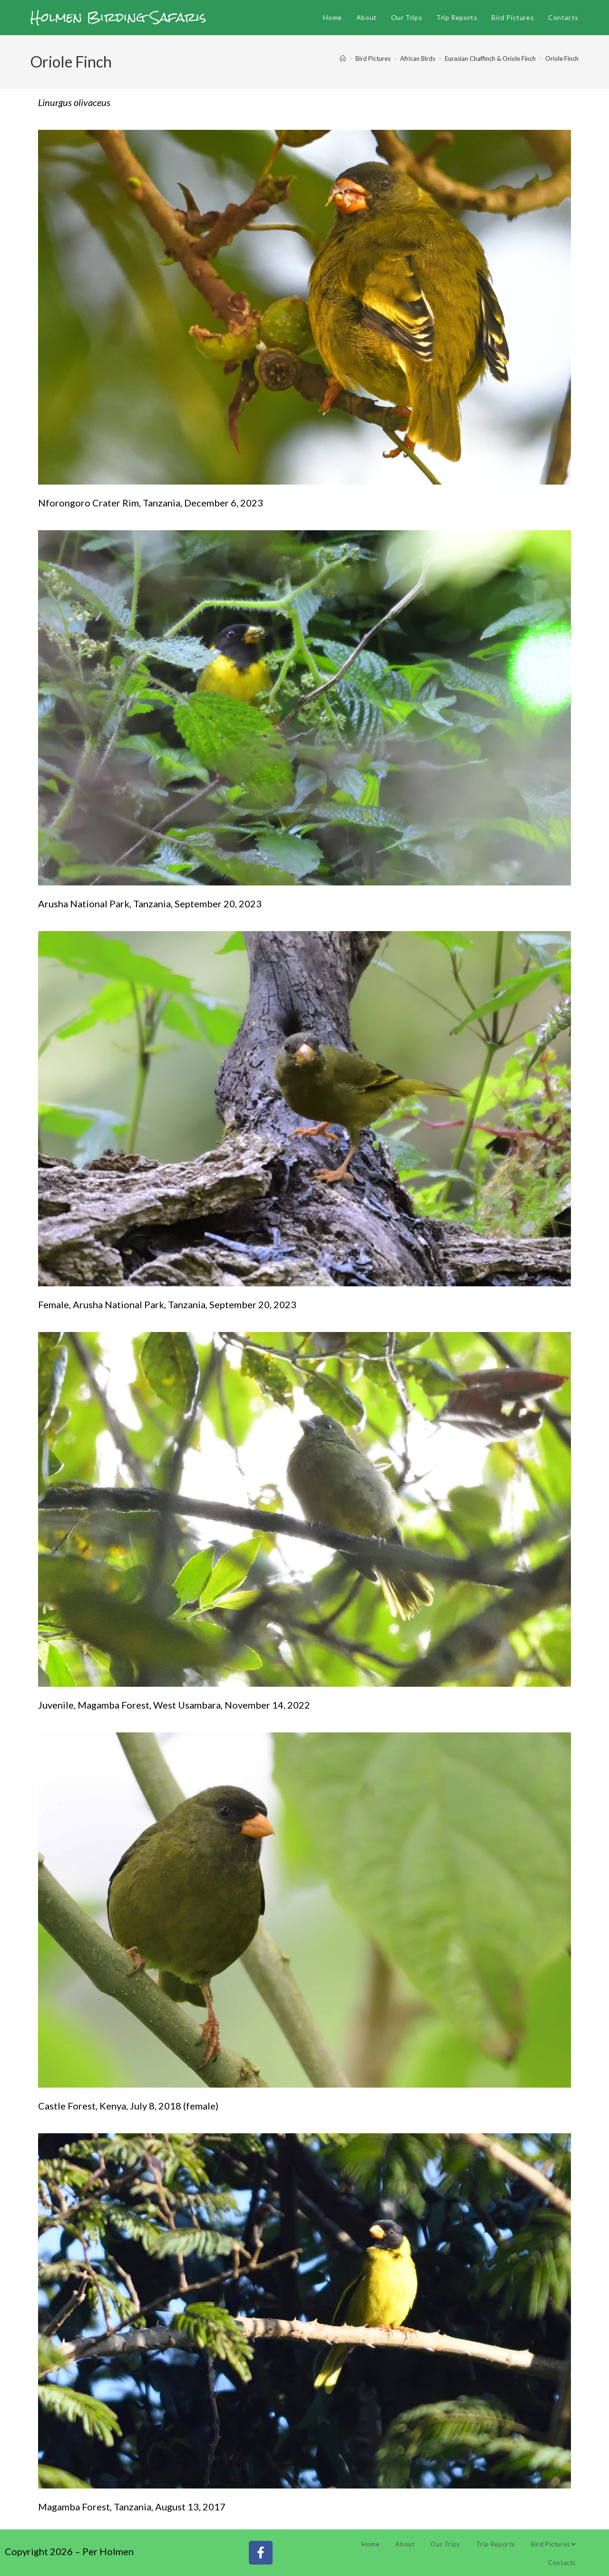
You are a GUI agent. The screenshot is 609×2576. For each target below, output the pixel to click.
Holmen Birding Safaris (118, 17)
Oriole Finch (562, 58)
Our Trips (445, 2544)
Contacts (562, 2562)
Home (370, 2544)
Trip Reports (495, 2544)
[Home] (343, 58)
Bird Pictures (553, 2544)
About (404, 2544)
